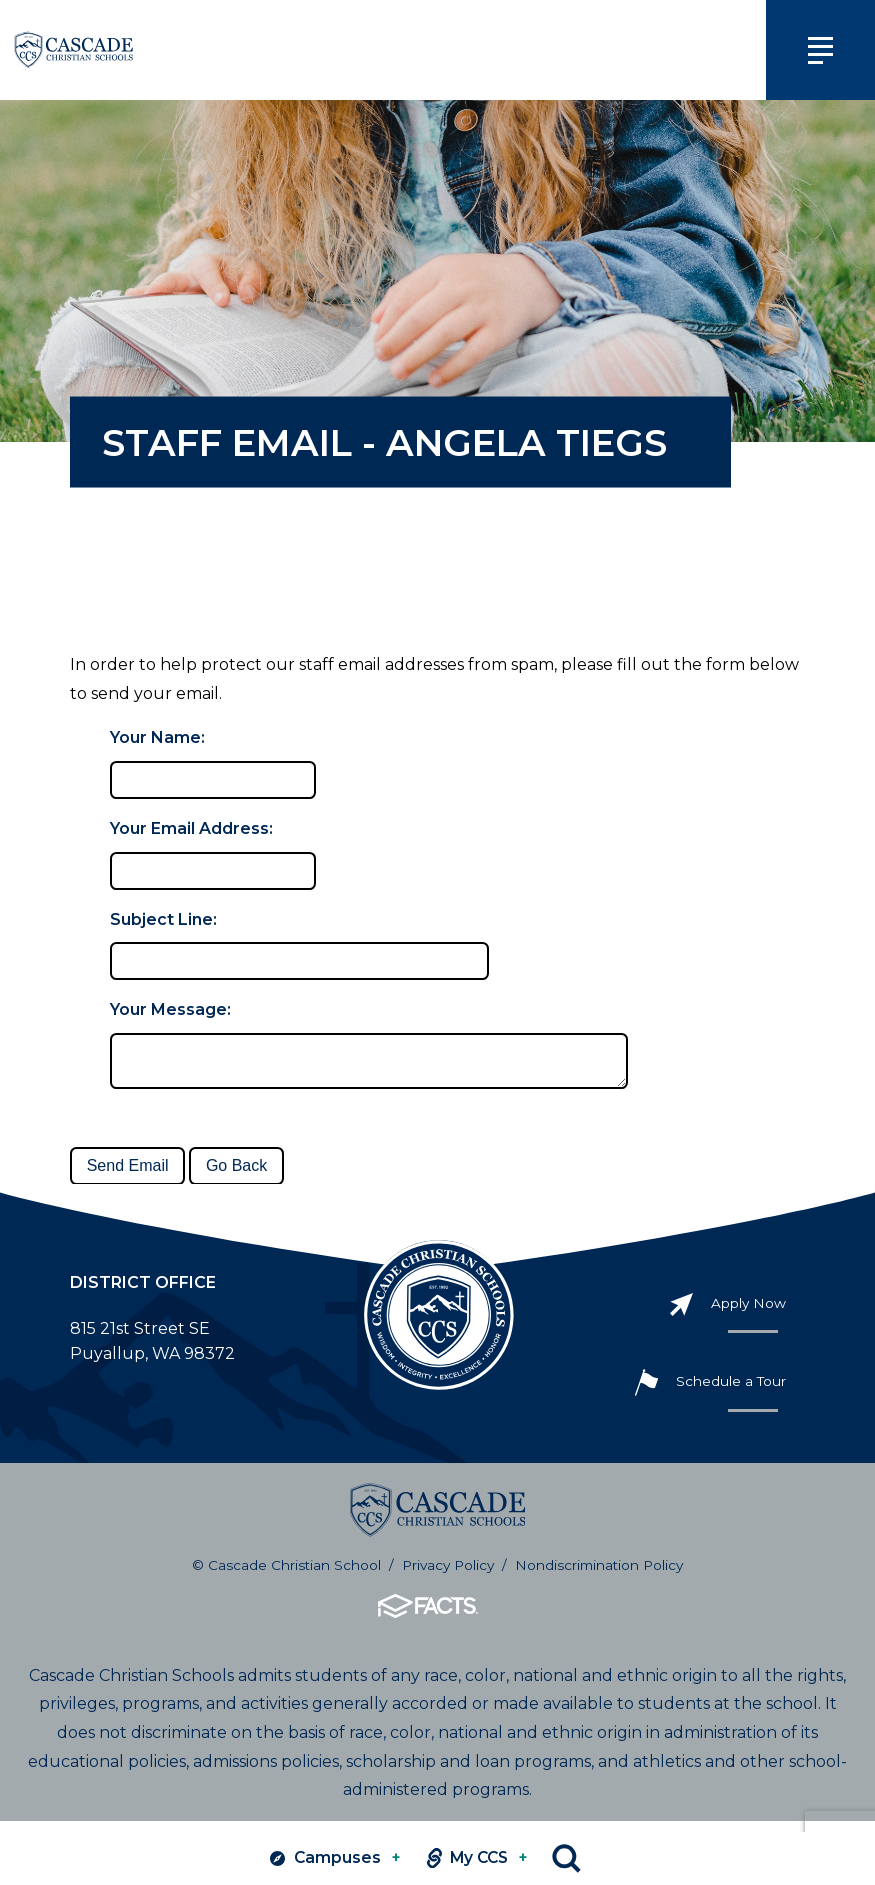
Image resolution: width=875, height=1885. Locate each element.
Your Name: (157, 737)
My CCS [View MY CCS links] (473, 1858)
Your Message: (170, 1009)
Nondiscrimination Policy (599, 1575)
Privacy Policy (448, 1575)
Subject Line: (163, 919)
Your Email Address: (191, 828)
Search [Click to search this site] (571, 1858)
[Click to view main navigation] (813, 50)
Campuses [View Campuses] (324, 1858)
